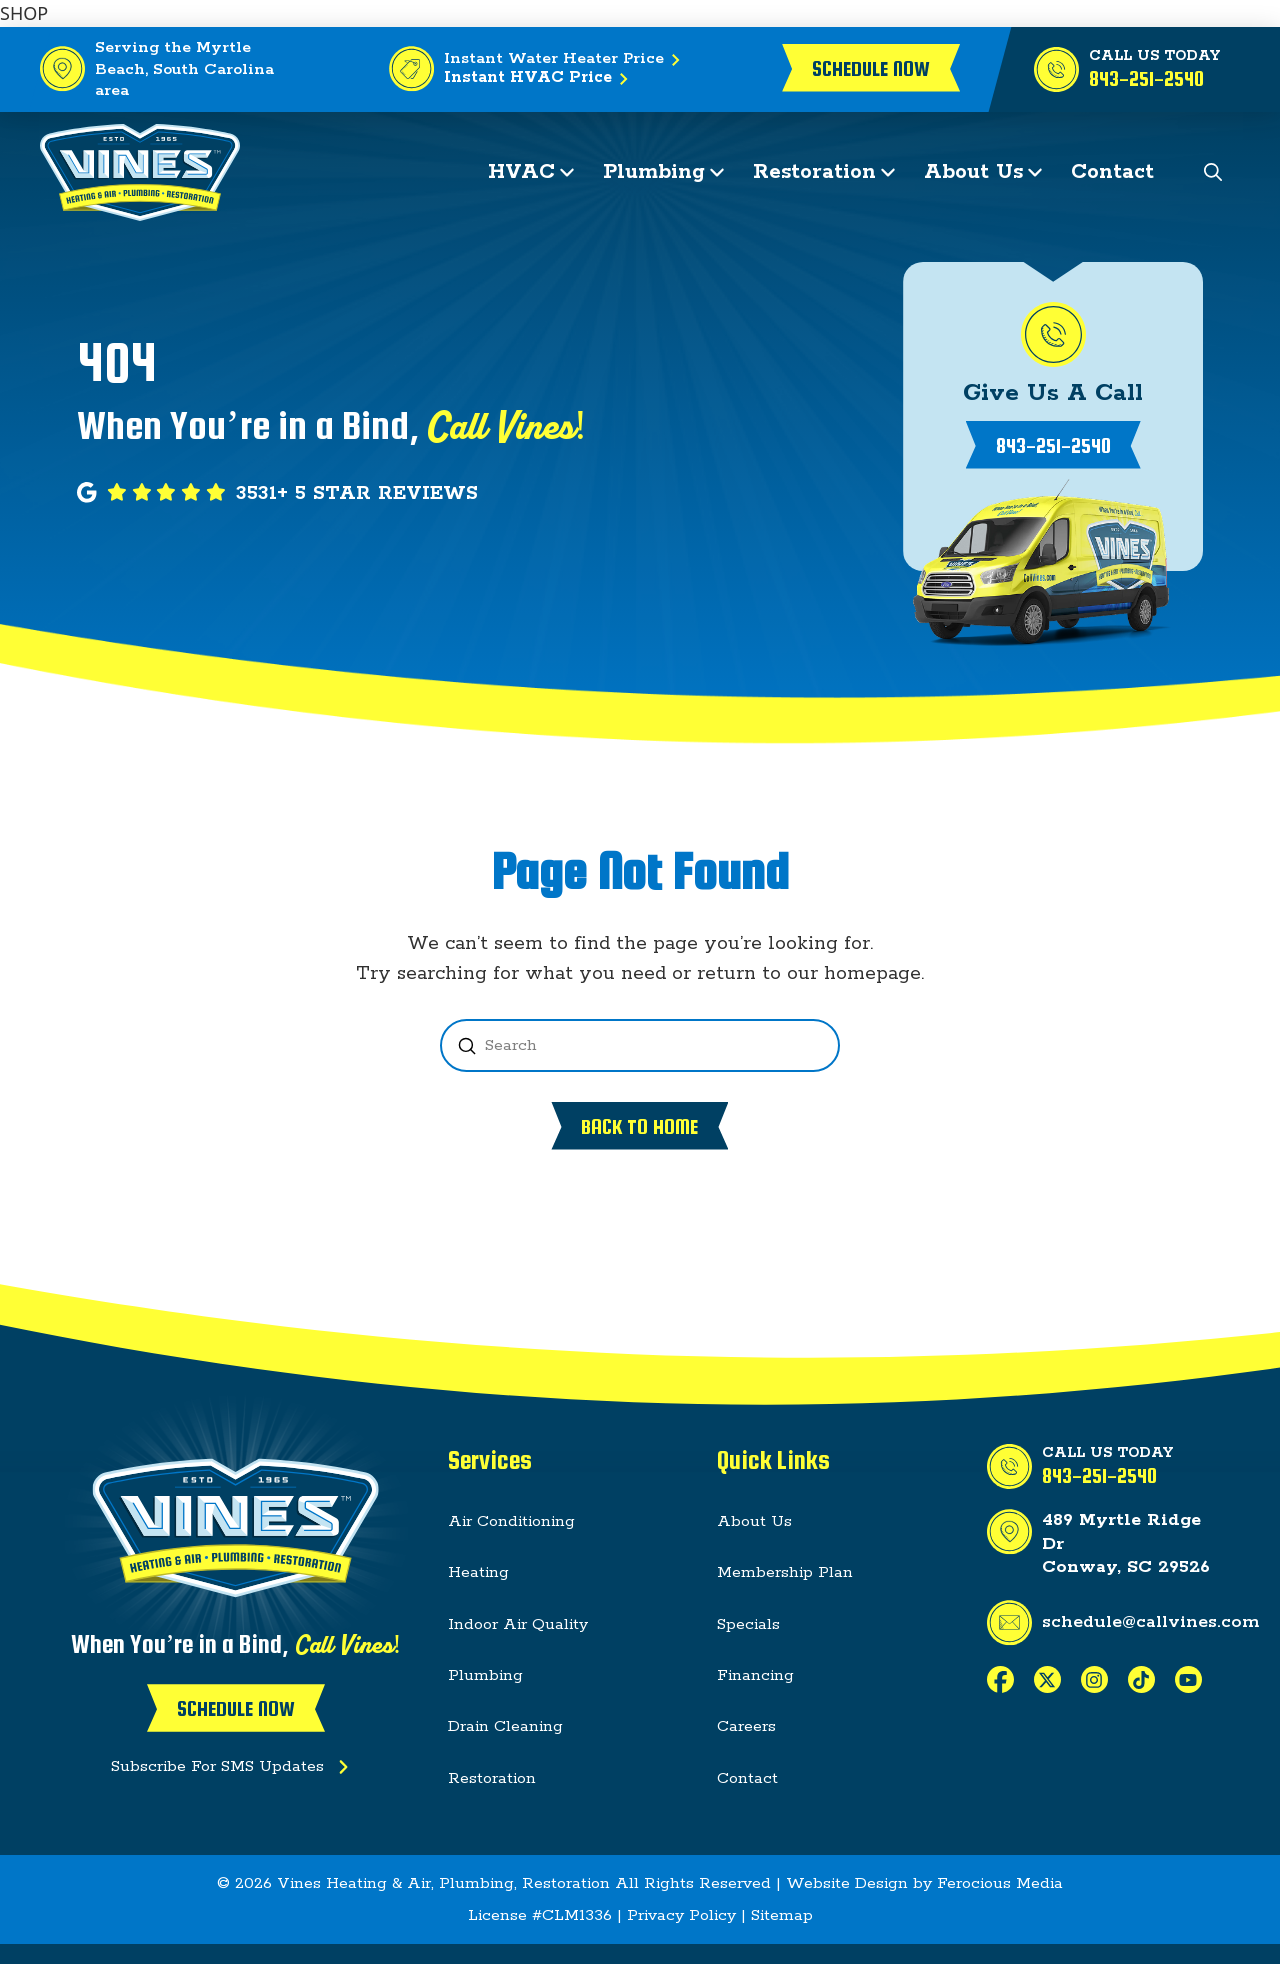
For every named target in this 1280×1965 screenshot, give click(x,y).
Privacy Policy (681, 1915)
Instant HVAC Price (540, 79)
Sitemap (782, 1915)
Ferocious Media (1000, 1883)
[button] (1213, 172)
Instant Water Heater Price (566, 60)
